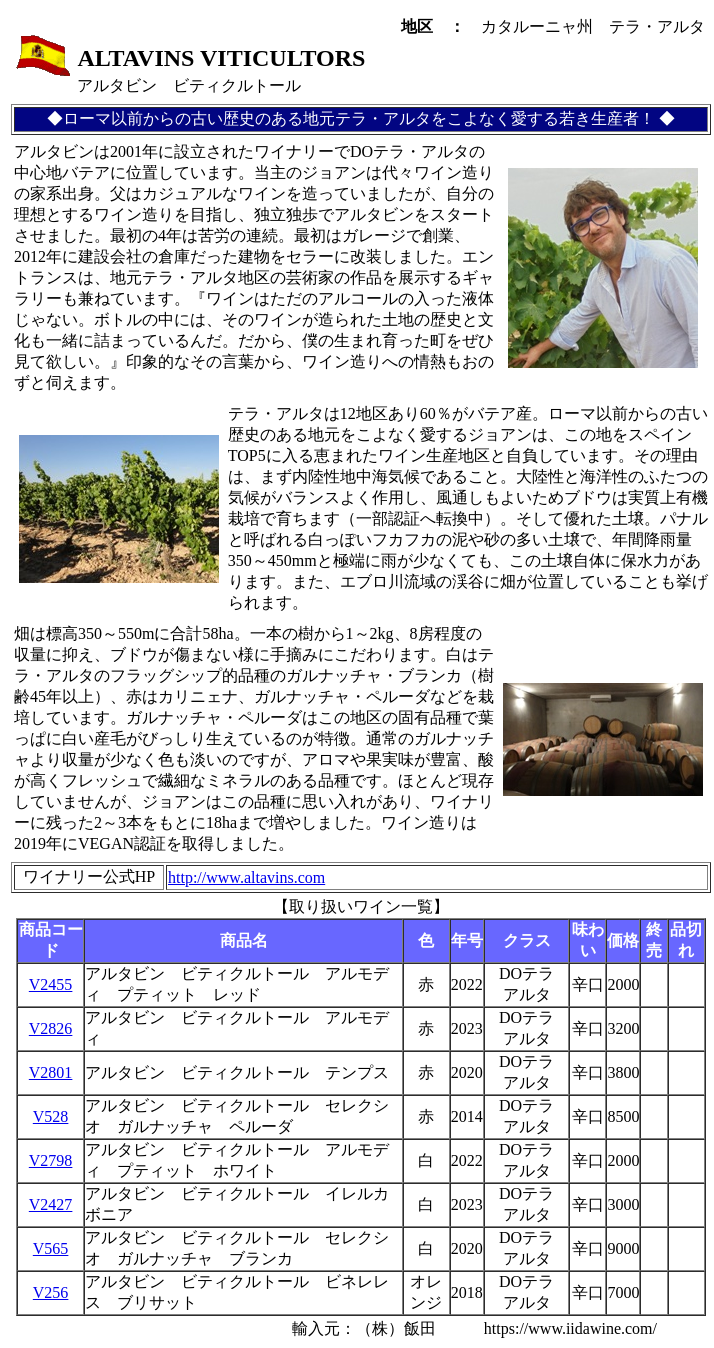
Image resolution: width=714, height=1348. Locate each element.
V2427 (51, 1204)
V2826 (51, 1028)
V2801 (51, 1072)
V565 (51, 1248)
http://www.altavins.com (246, 877)
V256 (51, 1292)
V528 (51, 1116)
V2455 (51, 984)
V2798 (51, 1160)
